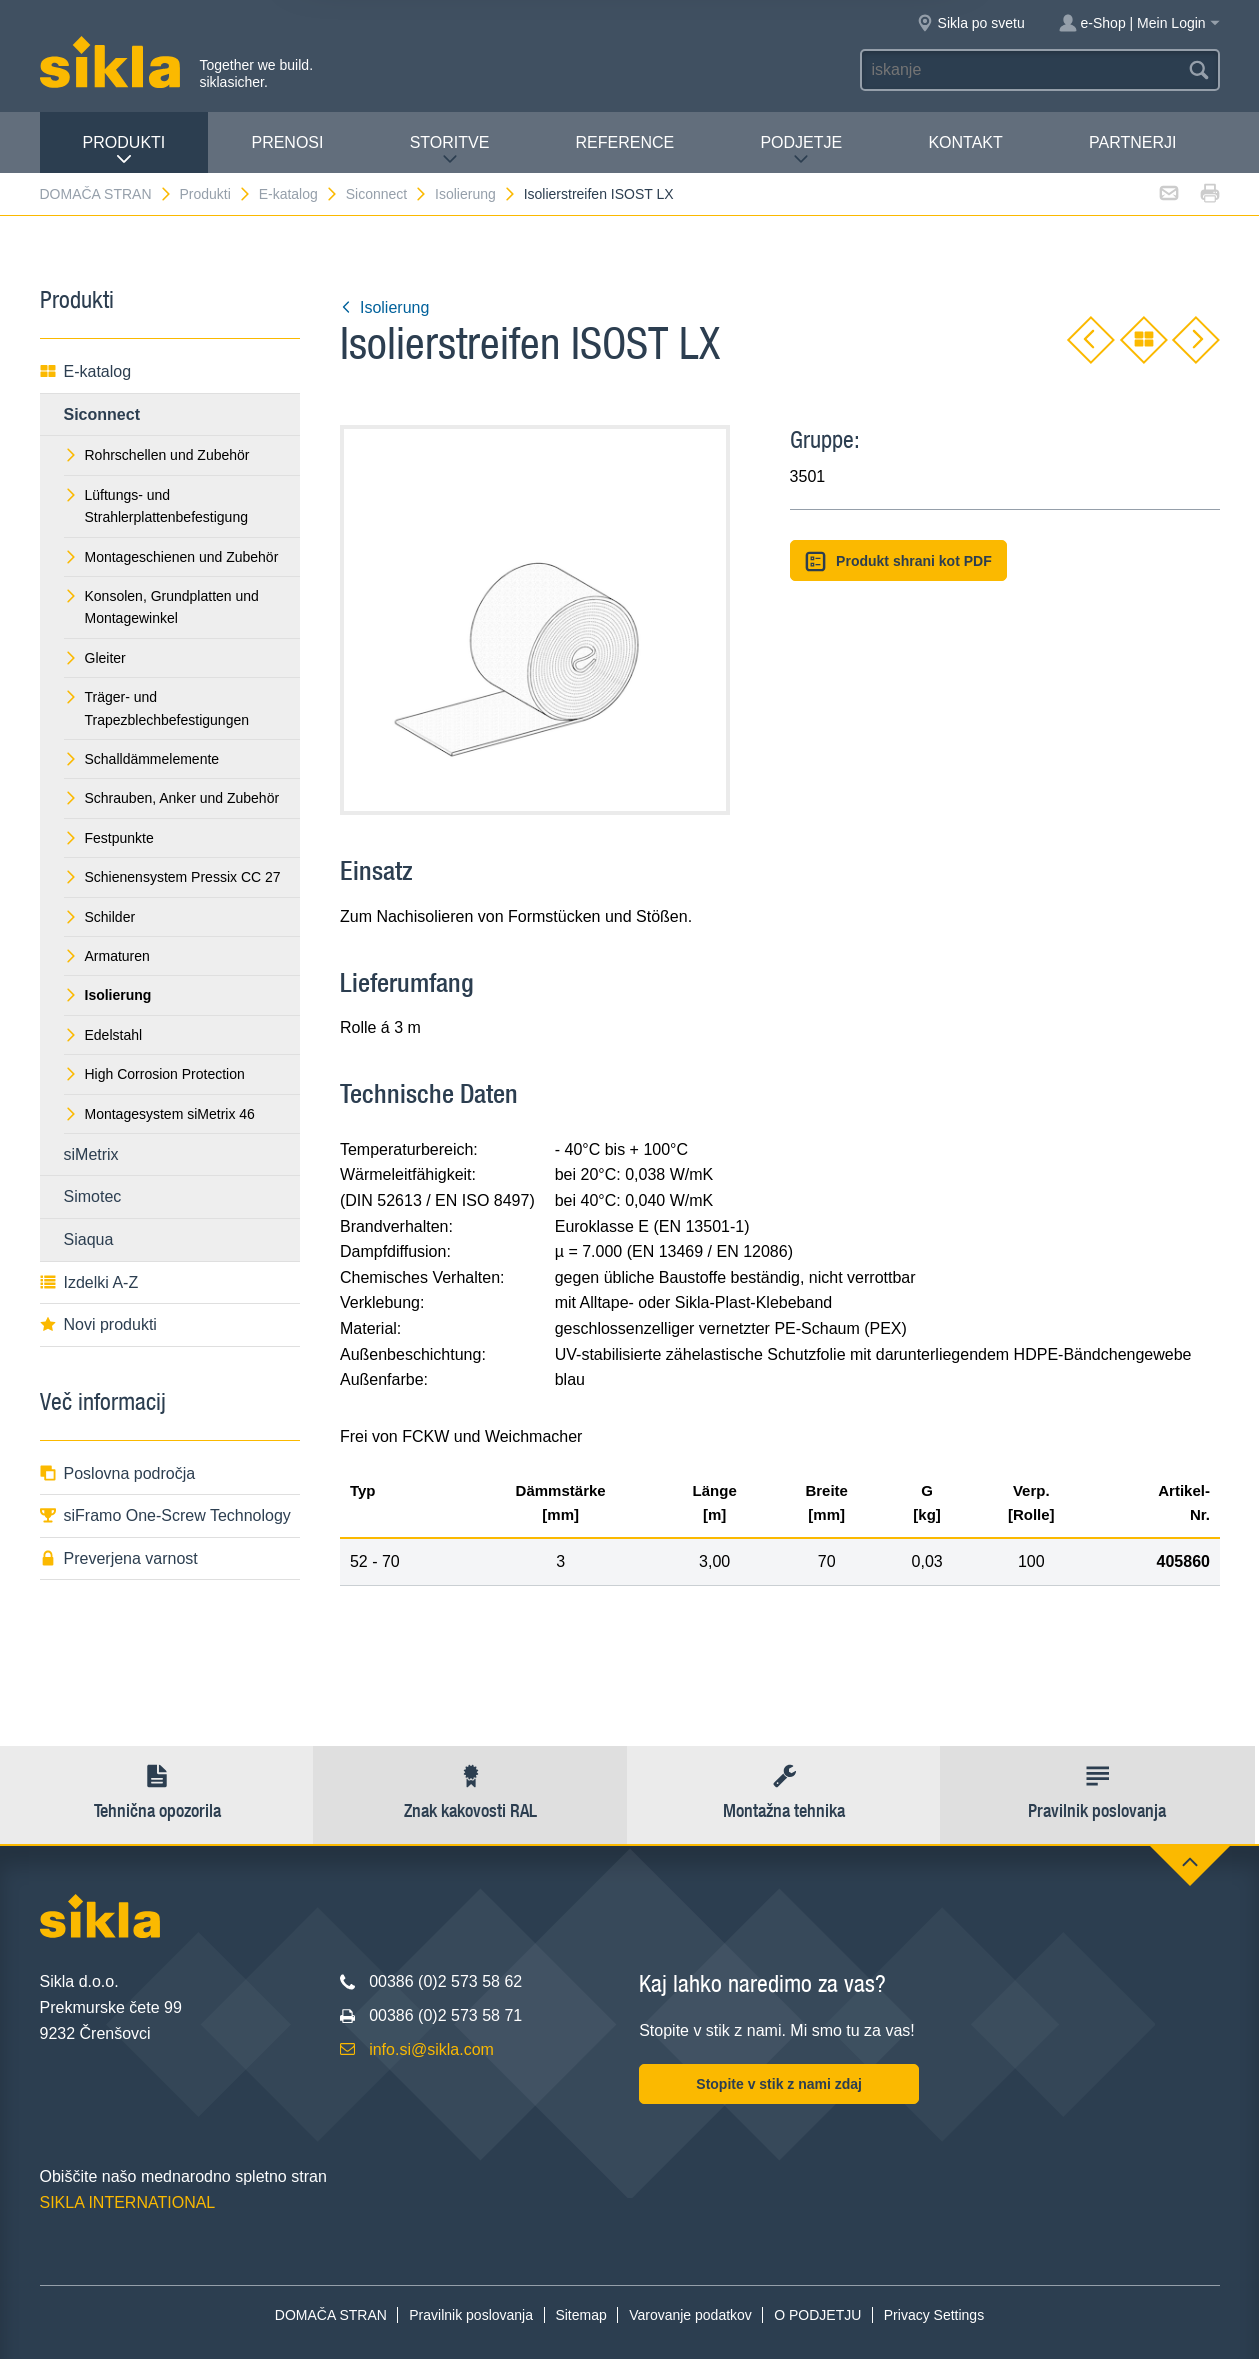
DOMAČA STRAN (106, 194)
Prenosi (287, 142)
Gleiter (95, 658)
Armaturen (107, 956)
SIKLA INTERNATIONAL (128, 2202)
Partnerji (1132, 142)
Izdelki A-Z (89, 1282)
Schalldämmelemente (142, 759)
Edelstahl (103, 1035)
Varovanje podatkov (690, 2315)
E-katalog (299, 194)
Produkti (124, 150)
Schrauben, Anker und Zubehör (172, 798)
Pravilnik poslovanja (471, 2315)
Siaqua (89, 1239)
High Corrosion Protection (154, 1074)
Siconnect (387, 194)
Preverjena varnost (119, 1558)
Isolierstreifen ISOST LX (599, 194)
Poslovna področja (118, 1473)
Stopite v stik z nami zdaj (779, 2084)
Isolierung (476, 194)
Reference (625, 142)
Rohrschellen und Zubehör (157, 455)
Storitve (450, 150)
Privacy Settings (934, 2315)
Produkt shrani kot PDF (898, 561)
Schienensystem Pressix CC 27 (172, 877)
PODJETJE (801, 150)
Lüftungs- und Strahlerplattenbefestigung (156, 506)
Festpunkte (109, 838)
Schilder (100, 917)
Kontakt (965, 142)
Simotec (93, 1196)
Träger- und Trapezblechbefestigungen (157, 708)
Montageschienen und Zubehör (171, 557)
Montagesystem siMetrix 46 (159, 1114)
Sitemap (580, 2315)
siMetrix (91, 1154)
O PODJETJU (817, 2315)
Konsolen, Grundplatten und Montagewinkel (161, 607)
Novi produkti (98, 1324)
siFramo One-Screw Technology (165, 1515)
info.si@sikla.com (431, 2049)
